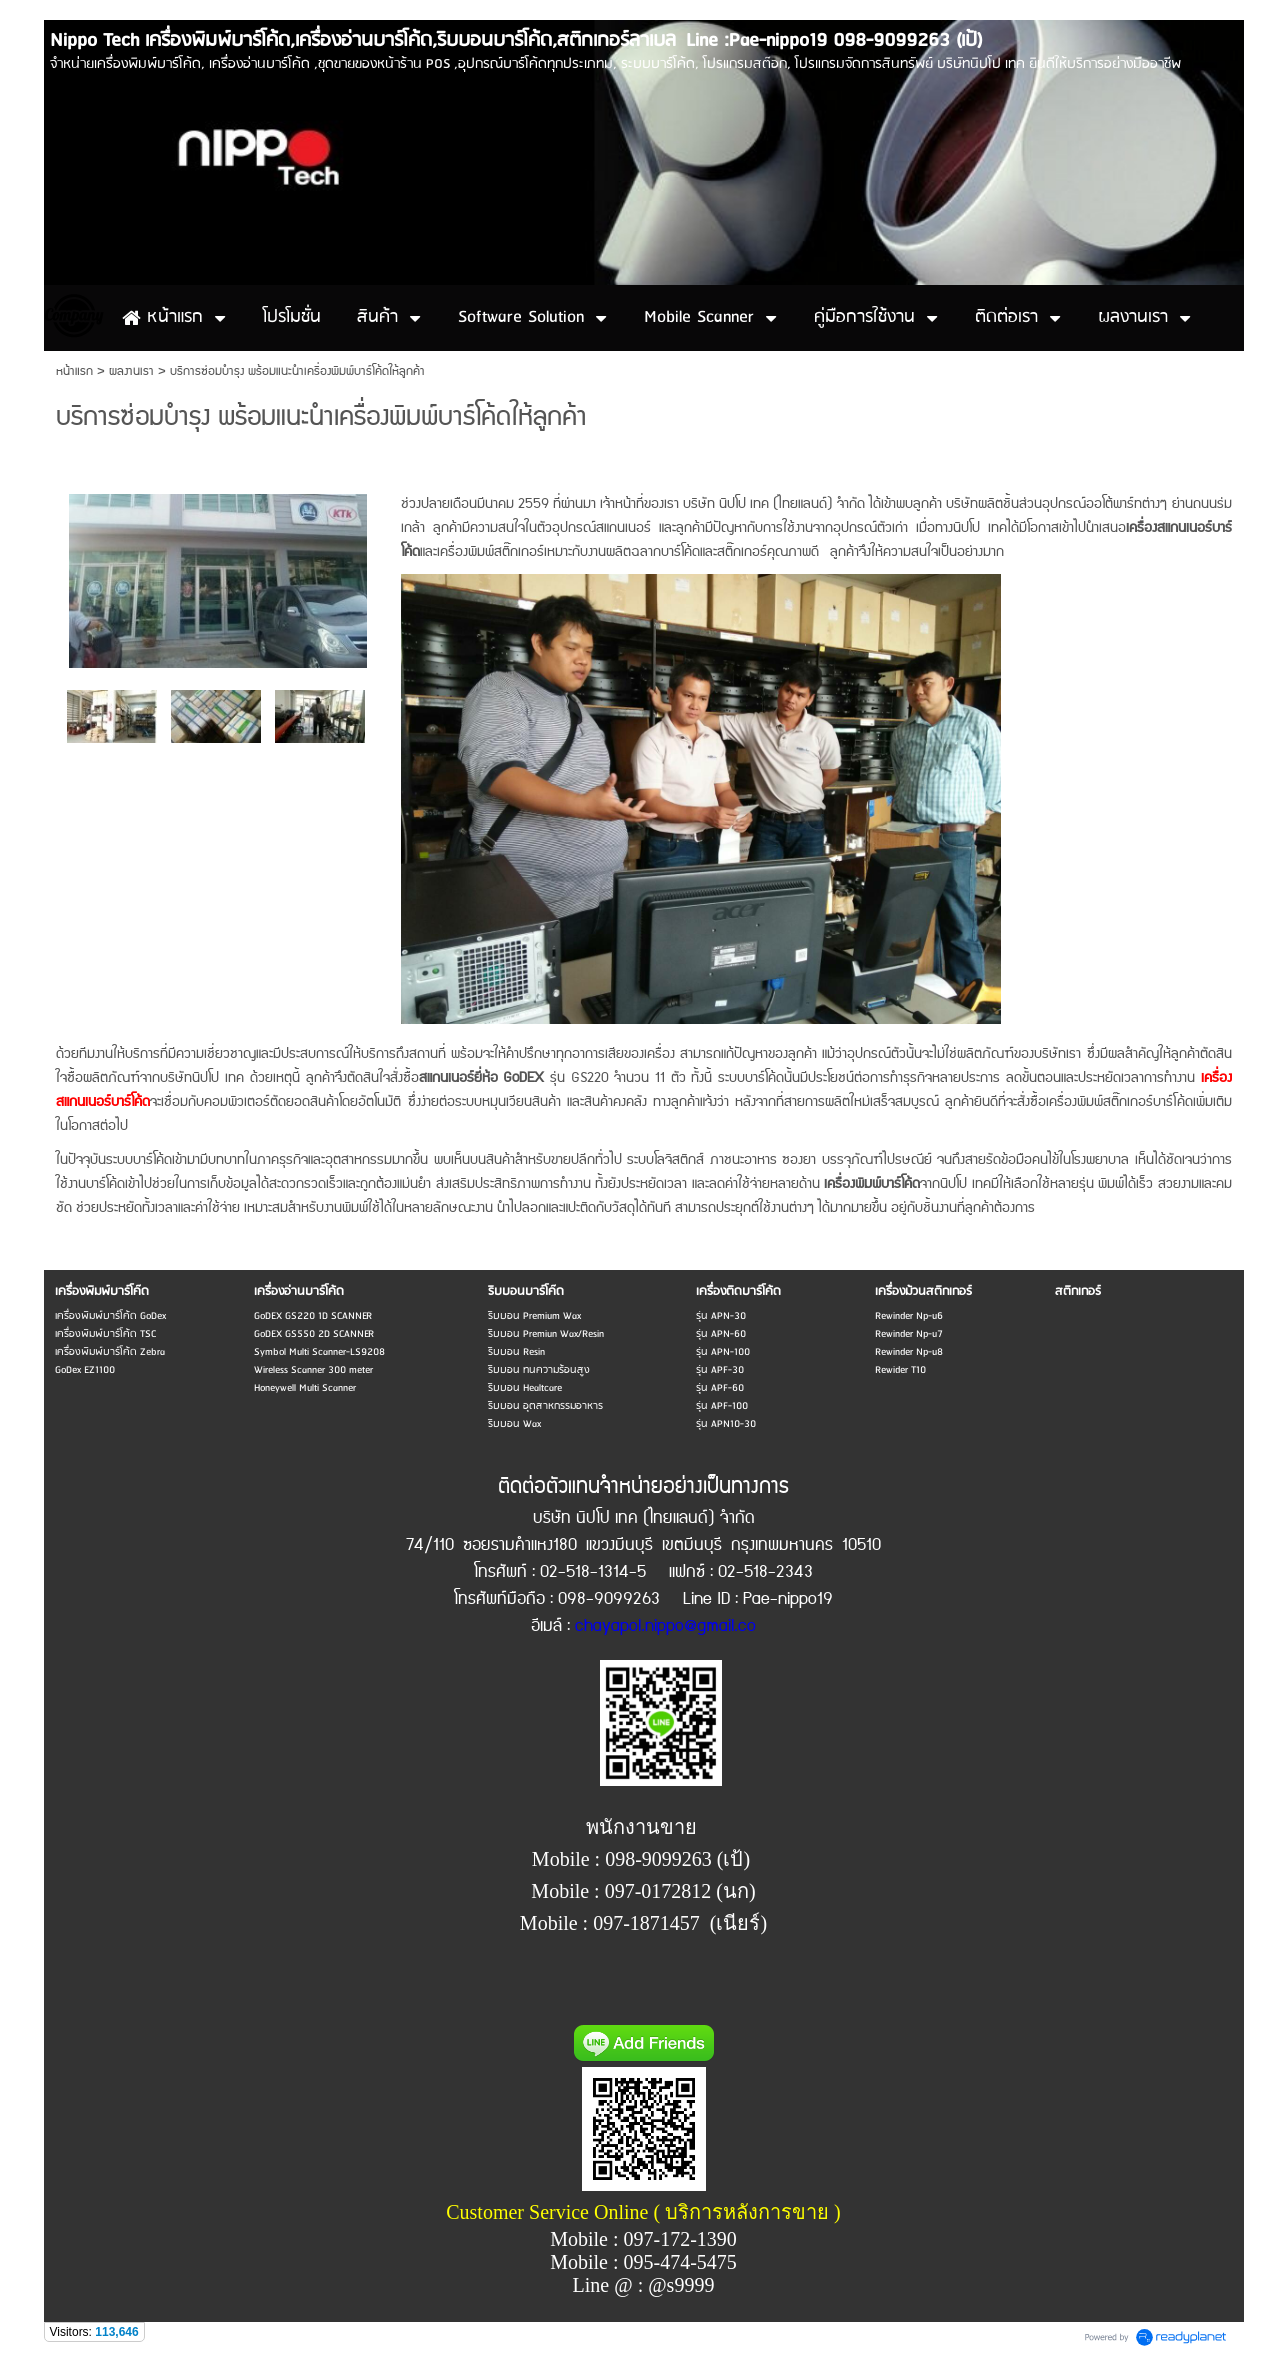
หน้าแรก (74, 371)
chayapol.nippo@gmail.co (665, 1626)
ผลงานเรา (131, 371)
